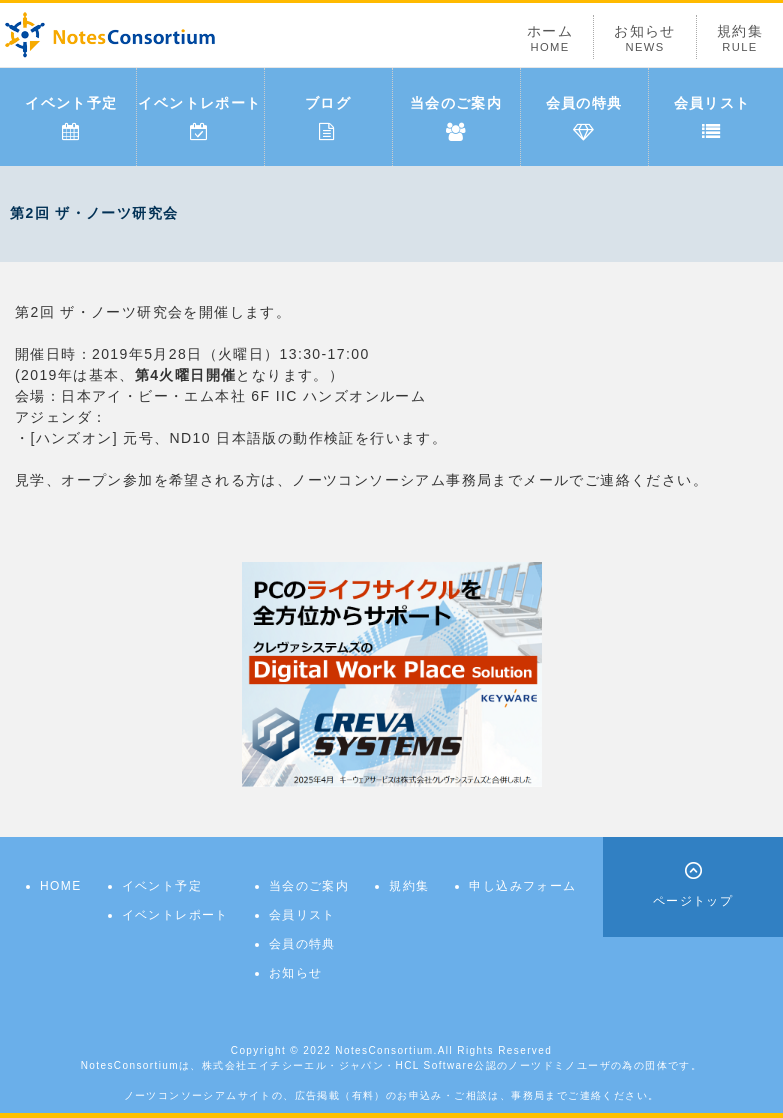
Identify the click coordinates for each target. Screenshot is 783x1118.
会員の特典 (584, 118)
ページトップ (693, 901)
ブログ (328, 118)
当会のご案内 (456, 118)
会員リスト (712, 118)
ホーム (550, 38)
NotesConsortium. (386, 1050)
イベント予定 (71, 118)
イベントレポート (199, 118)
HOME (61, 886)
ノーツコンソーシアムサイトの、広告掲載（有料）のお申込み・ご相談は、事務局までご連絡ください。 (392, 1095)
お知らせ (645, 38)
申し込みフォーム (522, 886)
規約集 (740, 38)
